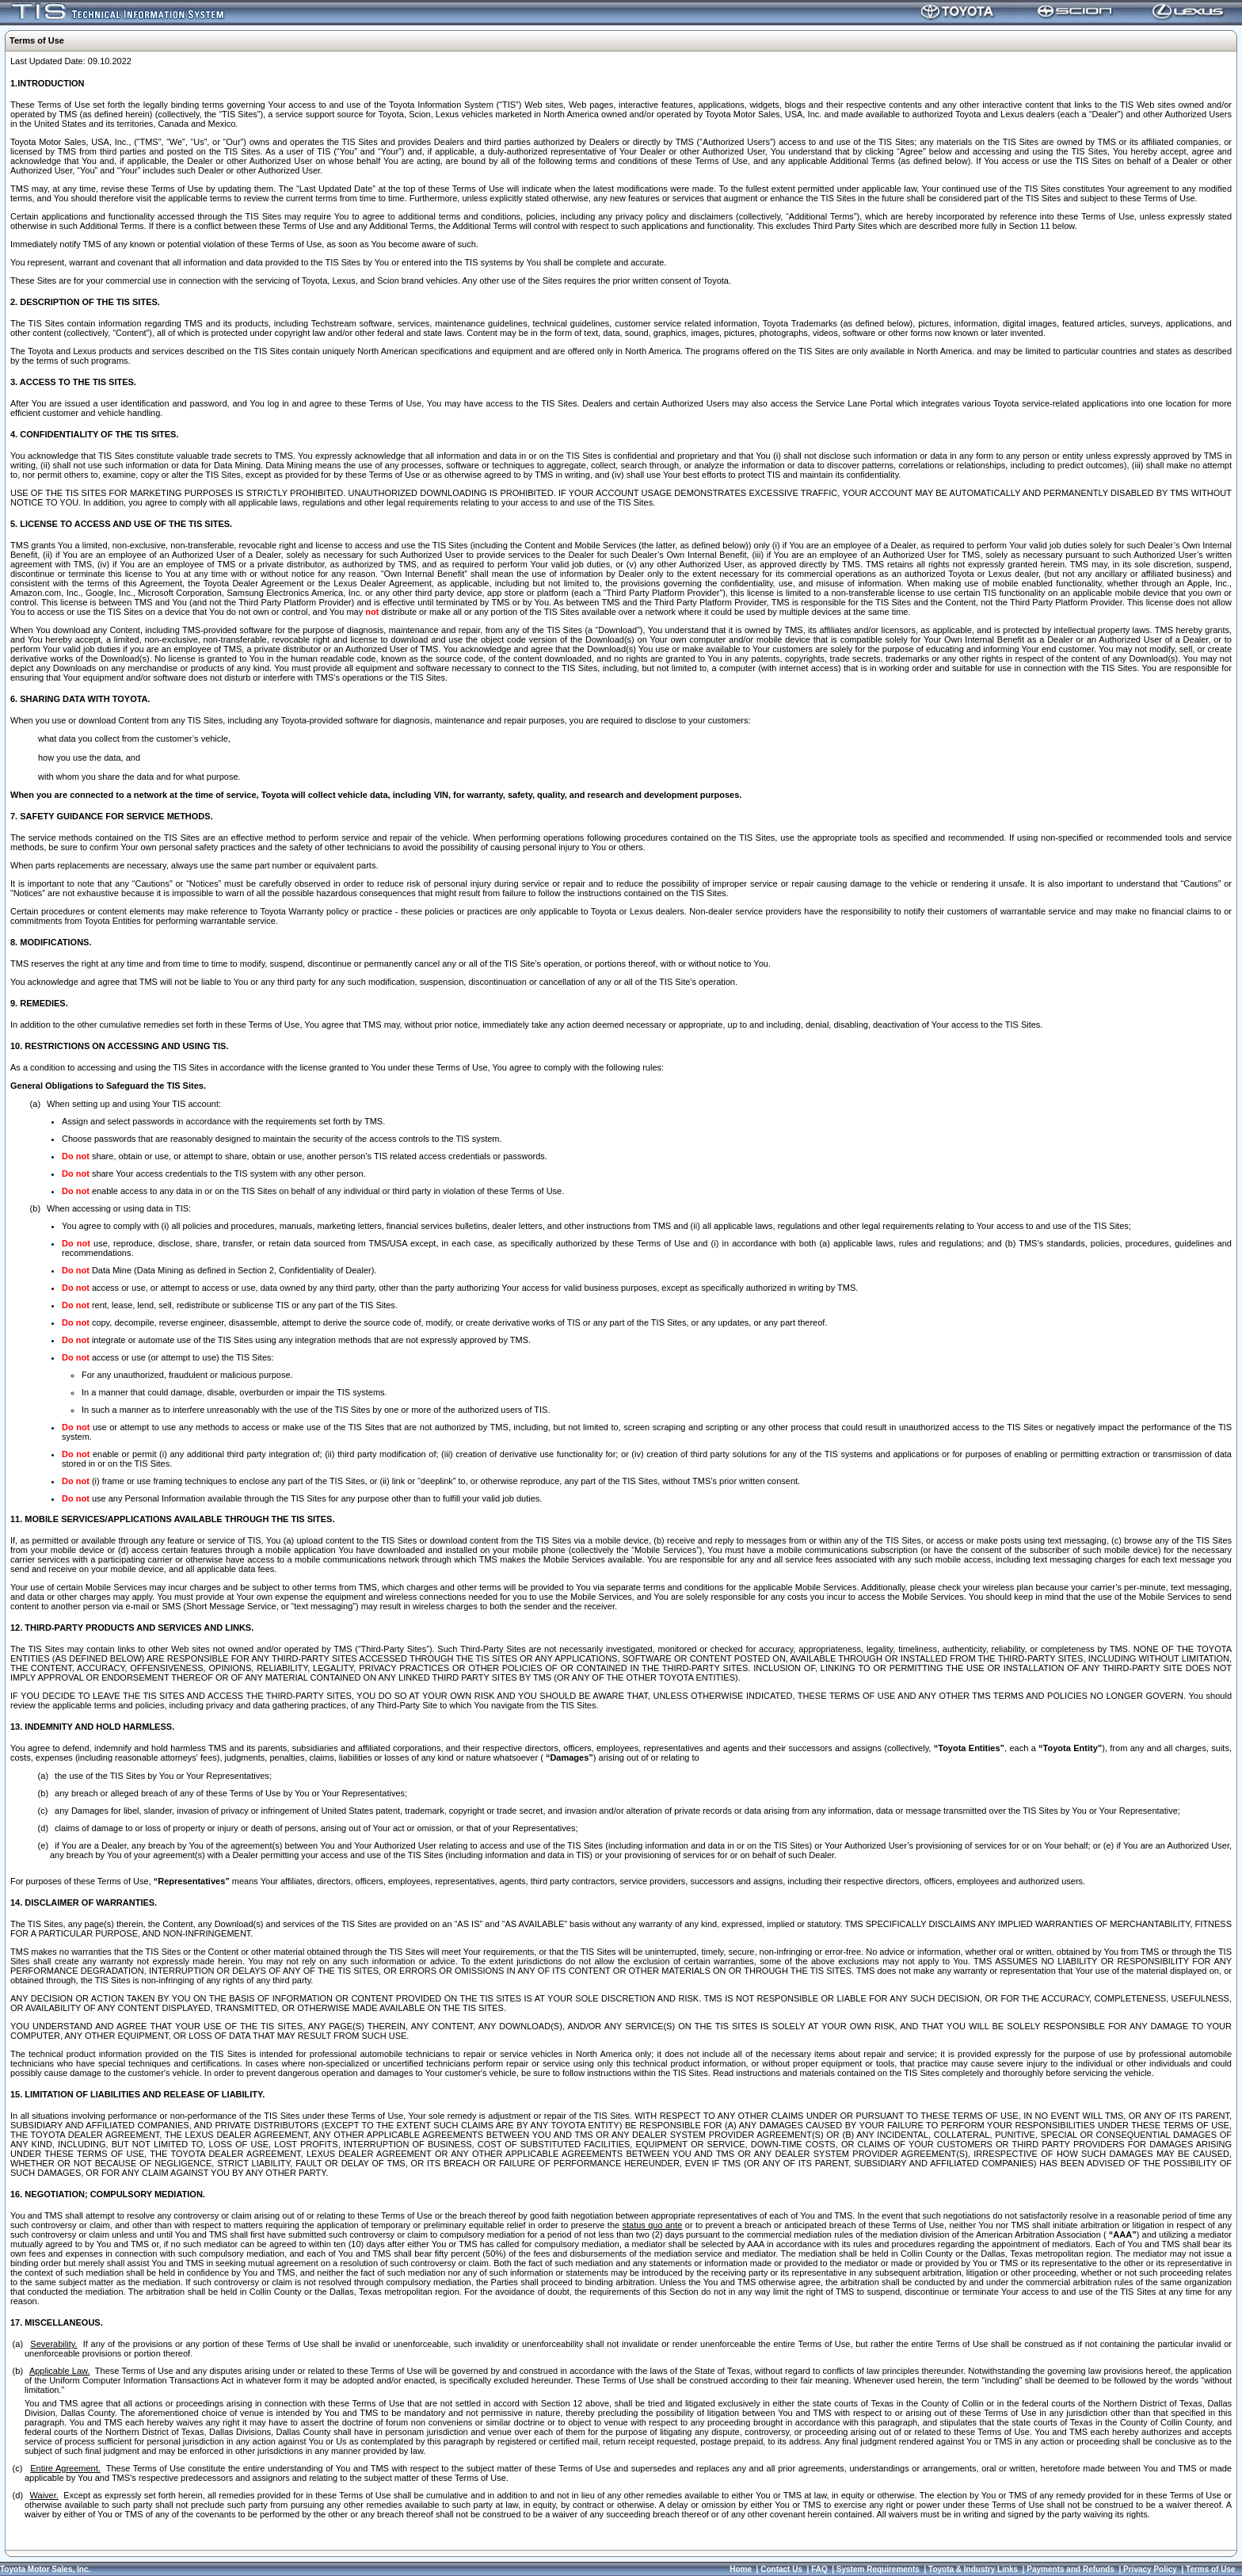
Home (741, 2569)
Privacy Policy (1150, 2569)
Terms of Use (1211, 2569)
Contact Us (781, 2569)
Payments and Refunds (1070, 2569)
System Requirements (878, 2569)
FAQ (819, 2569)
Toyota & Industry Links (973, 2569)
